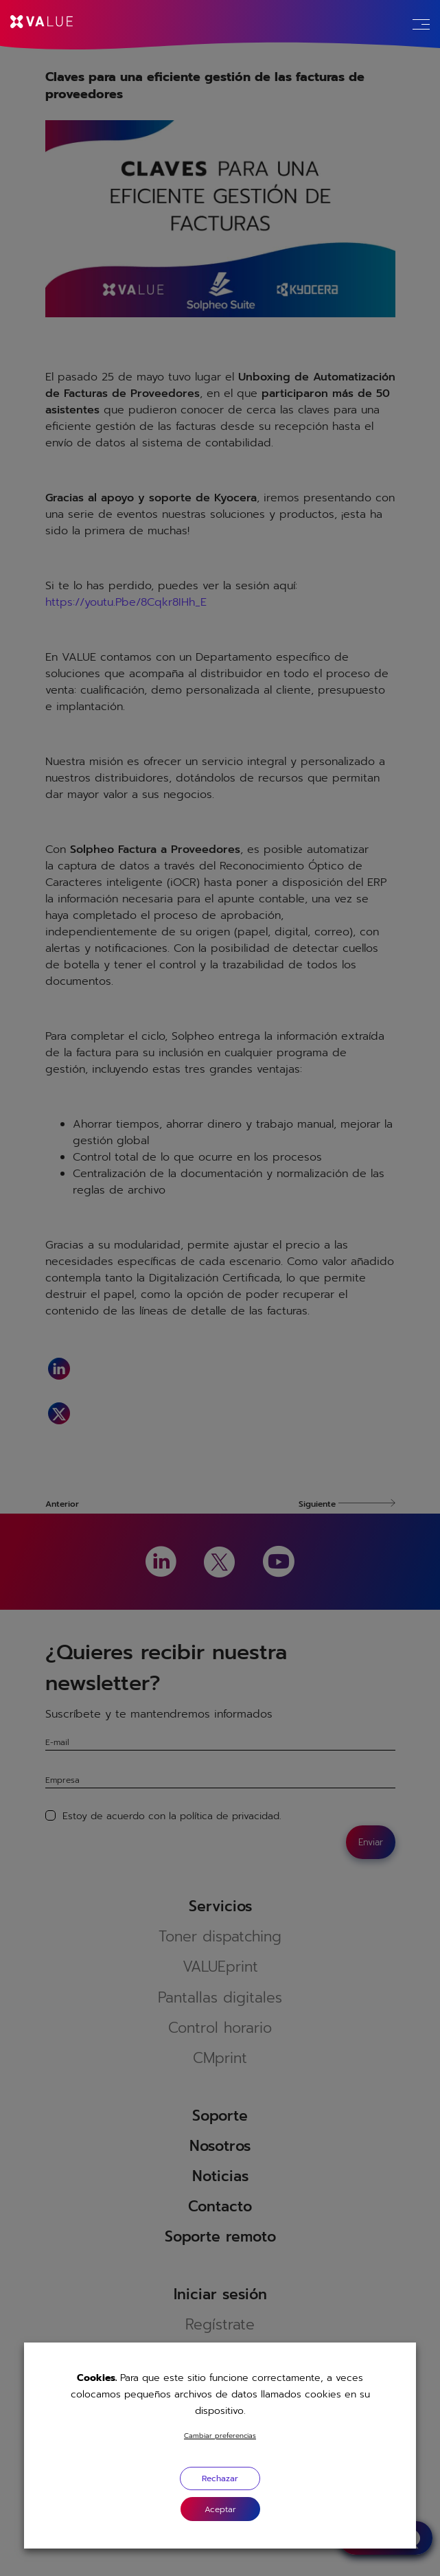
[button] (220, 2509)
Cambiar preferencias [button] (220, 2435)
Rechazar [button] (220, 2478)
